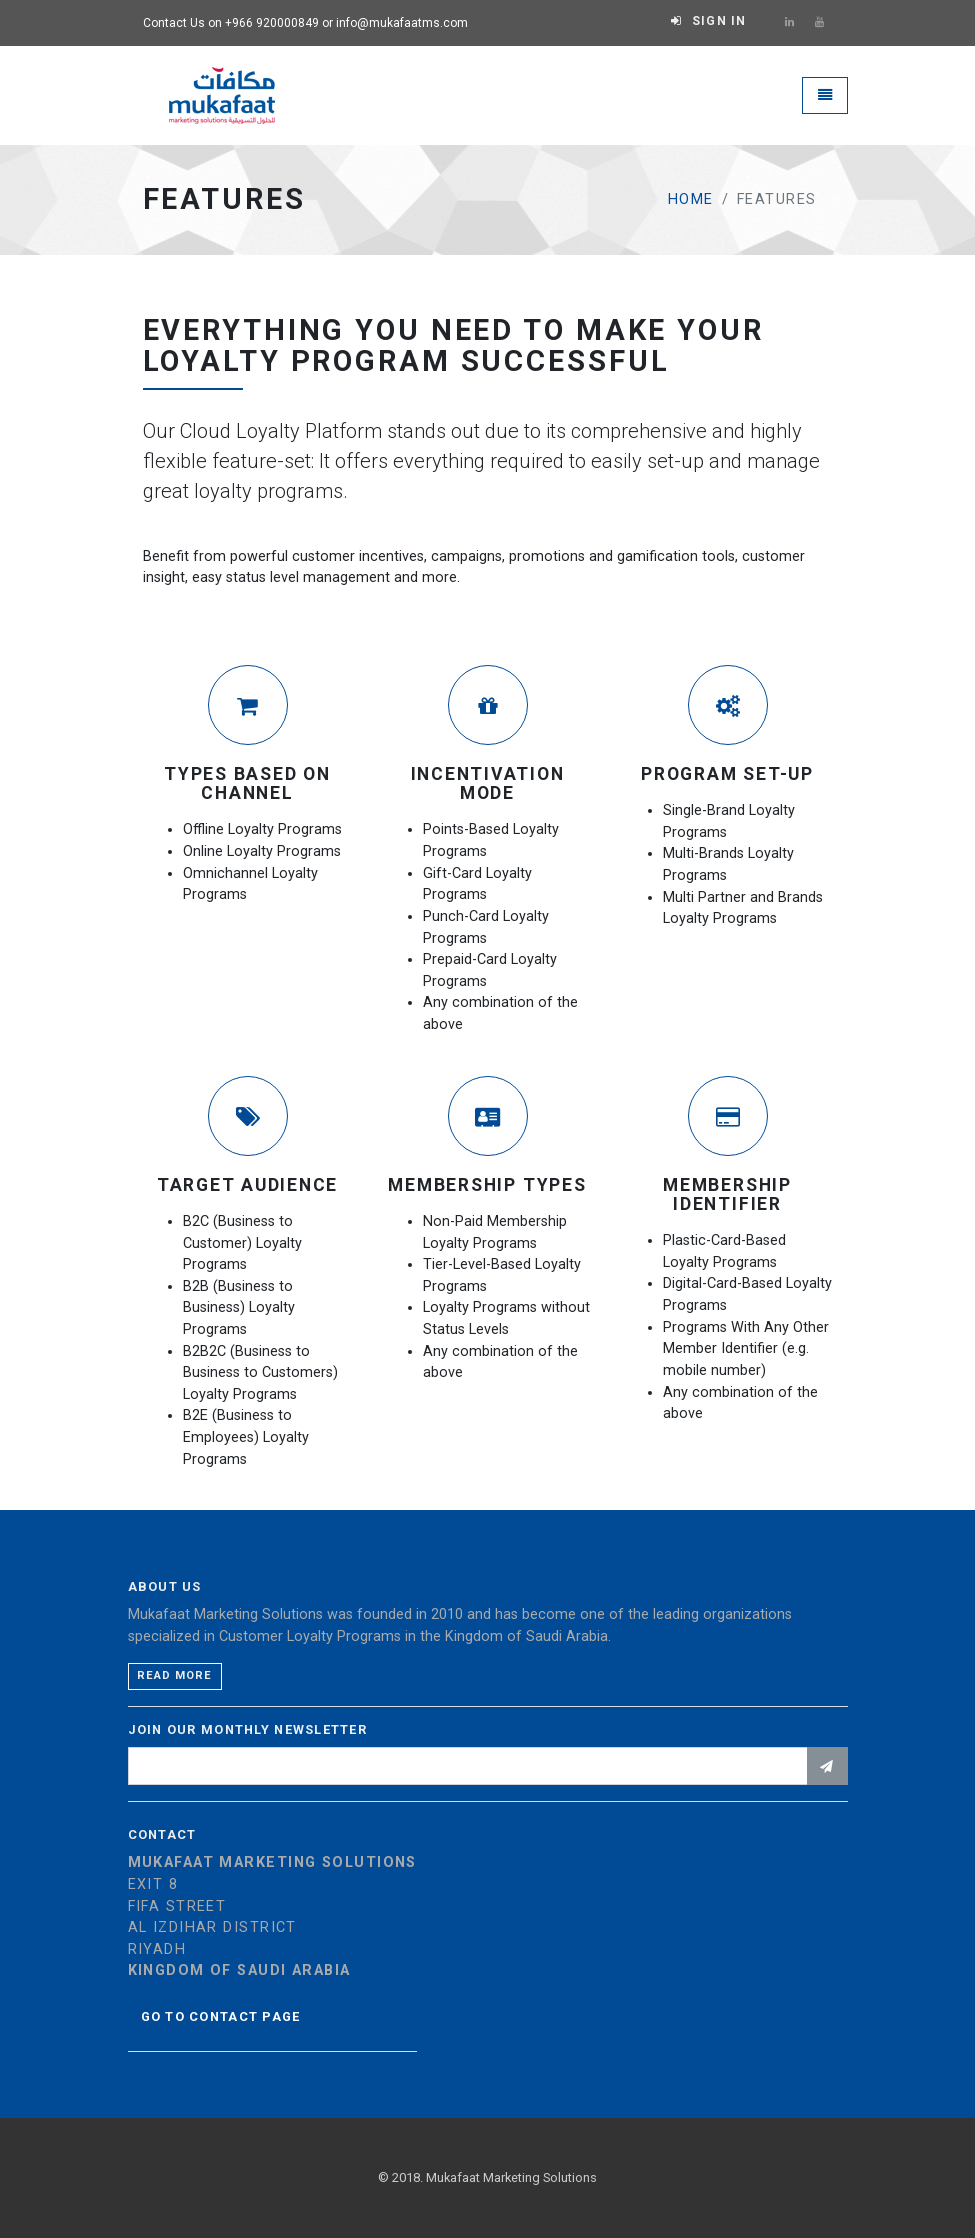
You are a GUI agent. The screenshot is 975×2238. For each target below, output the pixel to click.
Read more (175, 1675)
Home (691, 199)
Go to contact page (221, 2016)
